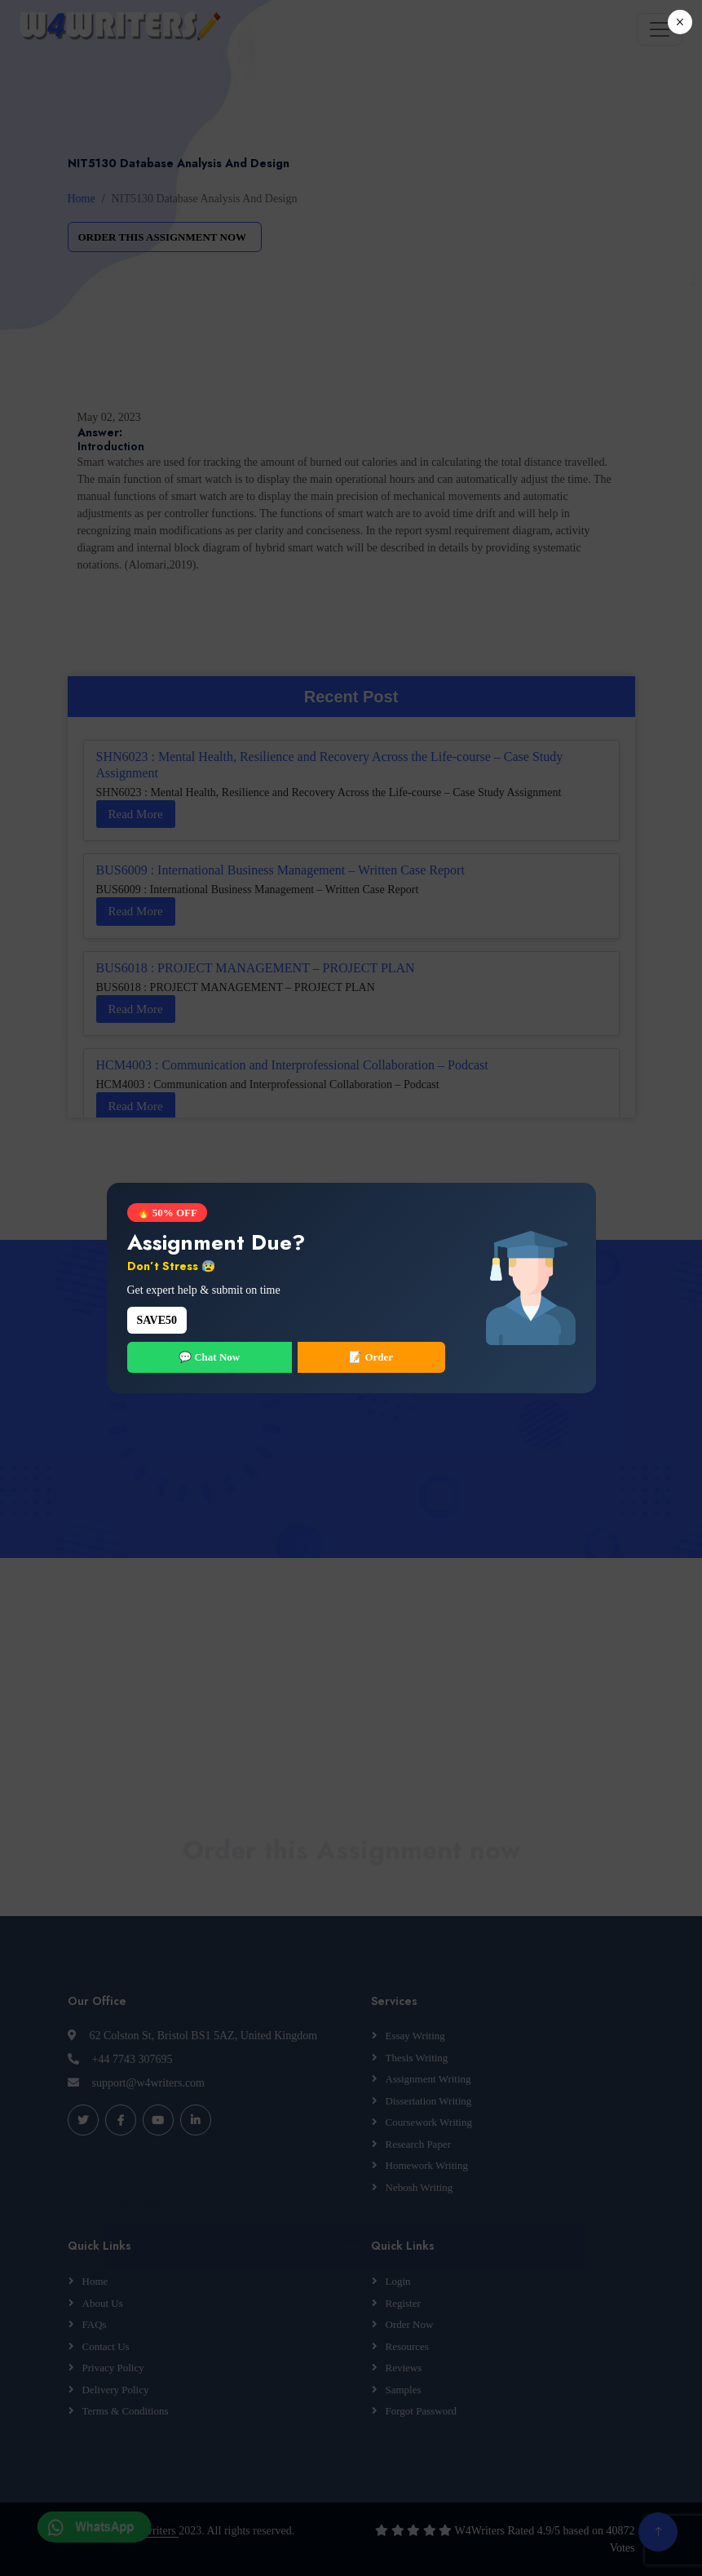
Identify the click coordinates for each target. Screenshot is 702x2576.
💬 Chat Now (209, 1357)
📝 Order (371, 1357)
